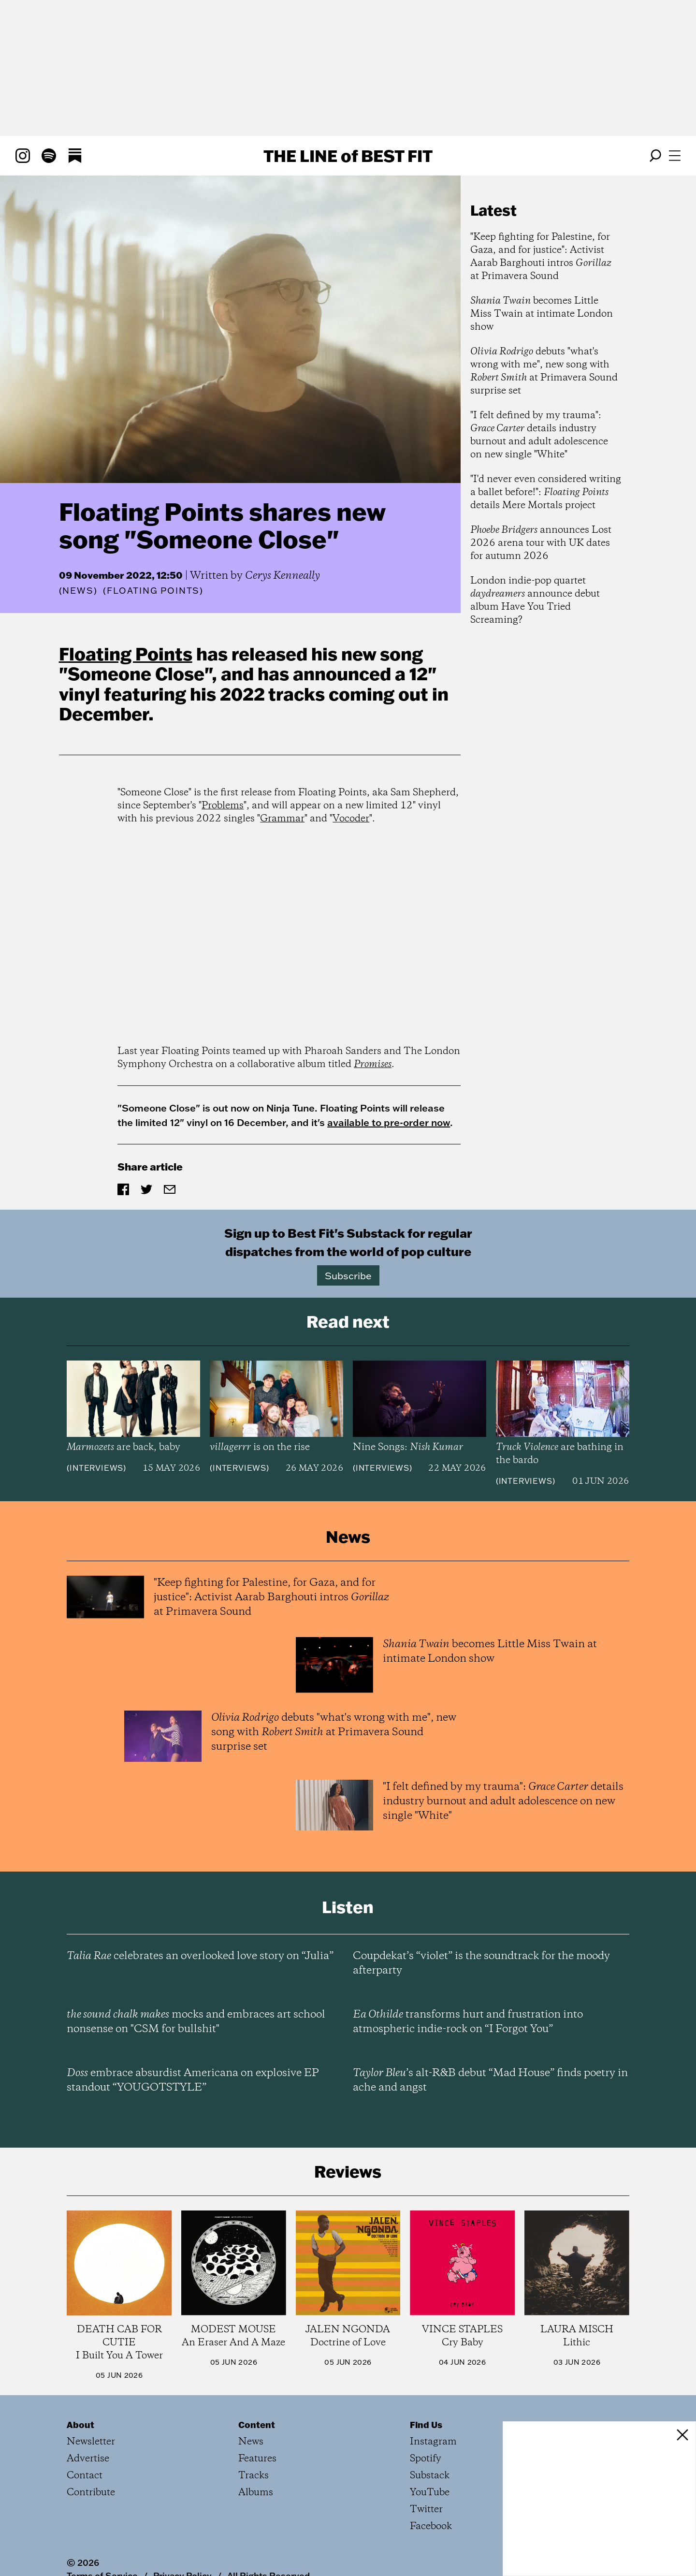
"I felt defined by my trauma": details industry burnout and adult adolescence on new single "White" (539, 435)
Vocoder (351, 818)
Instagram (433, 2441)
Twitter (426, 2509)
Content (256, 2424)
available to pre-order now (388, 1122)
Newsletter (91, 2441)
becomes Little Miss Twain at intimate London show (541, 314)
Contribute (91, 2492)
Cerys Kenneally (282, 576)
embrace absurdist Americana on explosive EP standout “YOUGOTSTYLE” (193, 2080)
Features (257, 2458)
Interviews (96, 1468)
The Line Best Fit (348, 155)
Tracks (253, 2475)
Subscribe (348, 1275)
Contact (84, 2475)
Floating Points (125, 654)
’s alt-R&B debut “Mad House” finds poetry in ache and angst (490, 2080)
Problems (223, 805)
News (77, 590)
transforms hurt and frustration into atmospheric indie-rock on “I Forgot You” (468, 2021)
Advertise (88, 2458)
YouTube (430, 2492)
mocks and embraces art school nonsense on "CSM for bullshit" (196, 2021)
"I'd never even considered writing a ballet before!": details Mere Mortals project (545, 492)
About (80, 2424)
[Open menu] (675, 155)
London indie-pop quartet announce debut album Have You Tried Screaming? (535, 600)
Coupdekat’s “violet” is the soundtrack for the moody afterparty (481, 1963)
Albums (255, 2492)
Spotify (425, 2458)
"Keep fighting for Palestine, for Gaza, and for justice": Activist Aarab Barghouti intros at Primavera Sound (540, 257)
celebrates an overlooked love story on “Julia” (200, 1956)
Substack (430, 2475)
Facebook (431, 2526)
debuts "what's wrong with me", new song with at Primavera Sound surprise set (544, 371)
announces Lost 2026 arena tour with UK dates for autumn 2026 (540, 543)
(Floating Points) (153, 591)
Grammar (282, 818)
